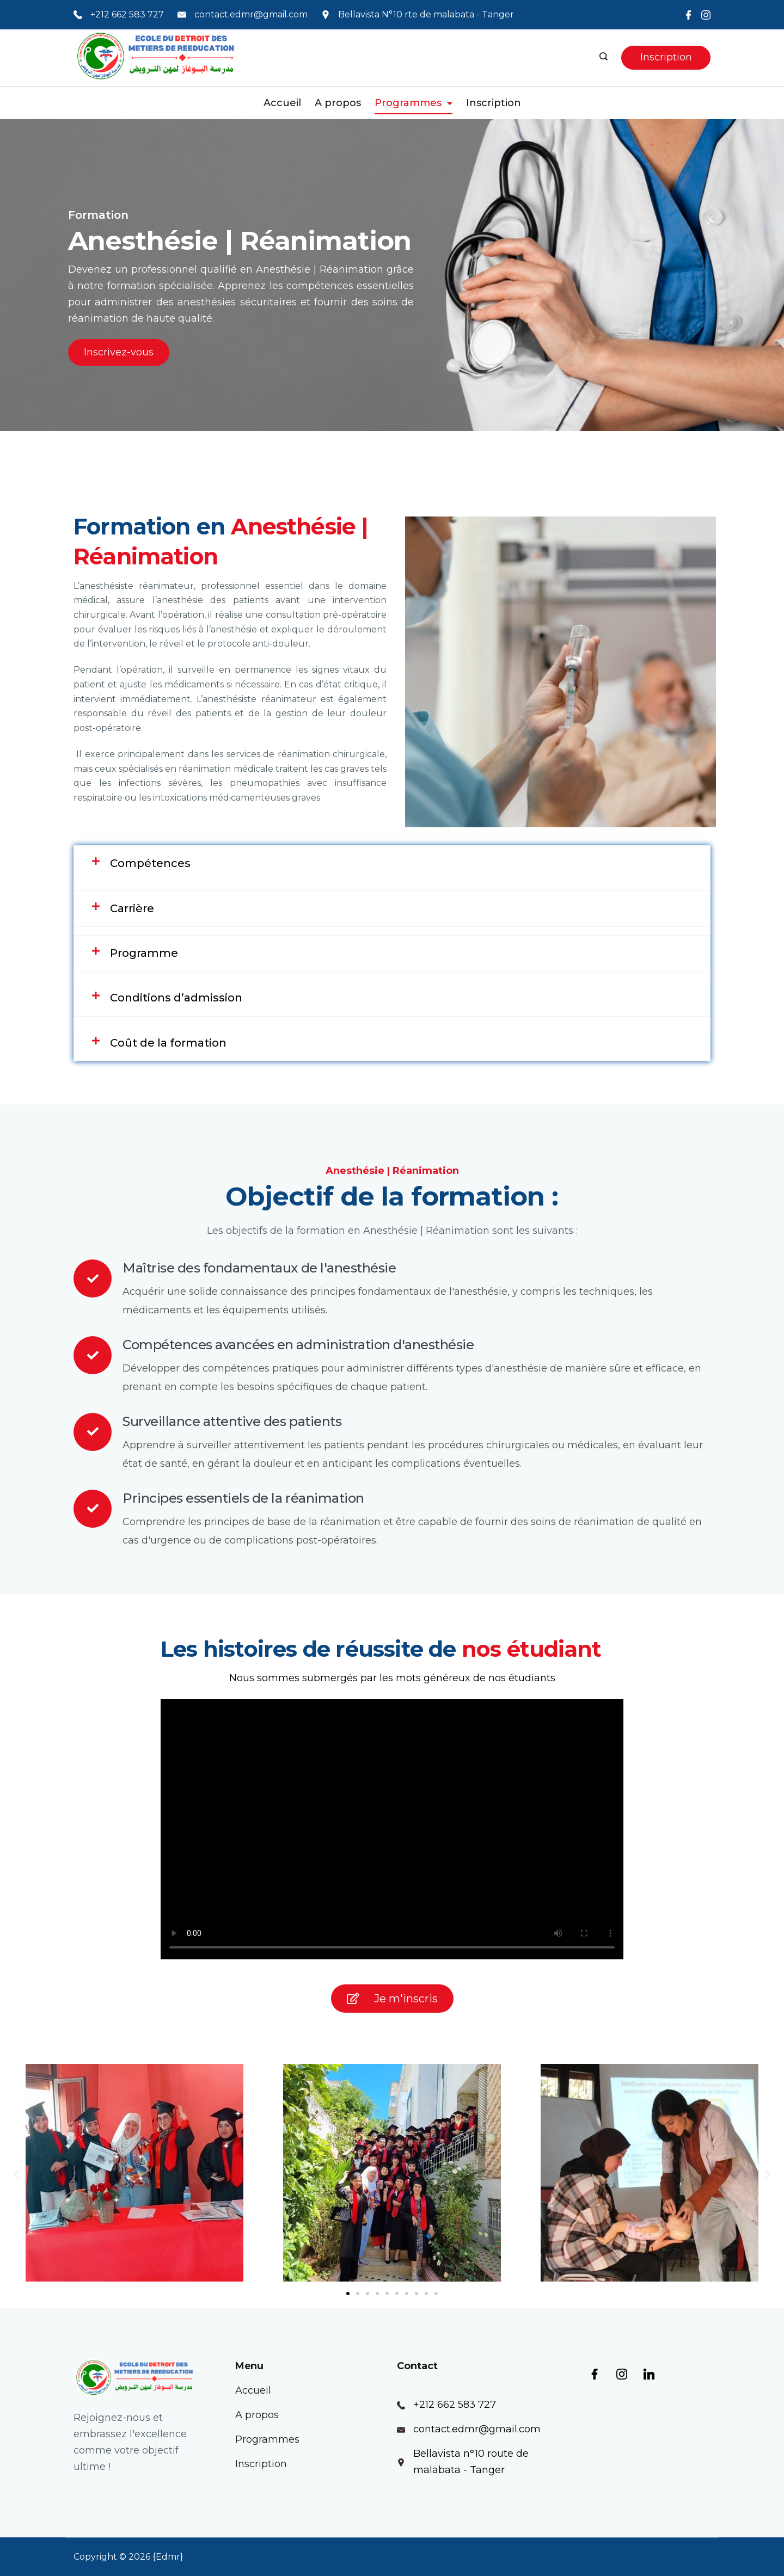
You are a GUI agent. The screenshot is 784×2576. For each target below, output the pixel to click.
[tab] (392, 863)
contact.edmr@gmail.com (251, 14)
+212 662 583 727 (127, 14)
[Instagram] (705, 15)
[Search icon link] (604, 58)
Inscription (666, 57)
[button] (16, 2174)
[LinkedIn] (649, 2374)
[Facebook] (688, 15)
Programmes (413, 103)
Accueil (282, 103)
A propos (338, 103)
